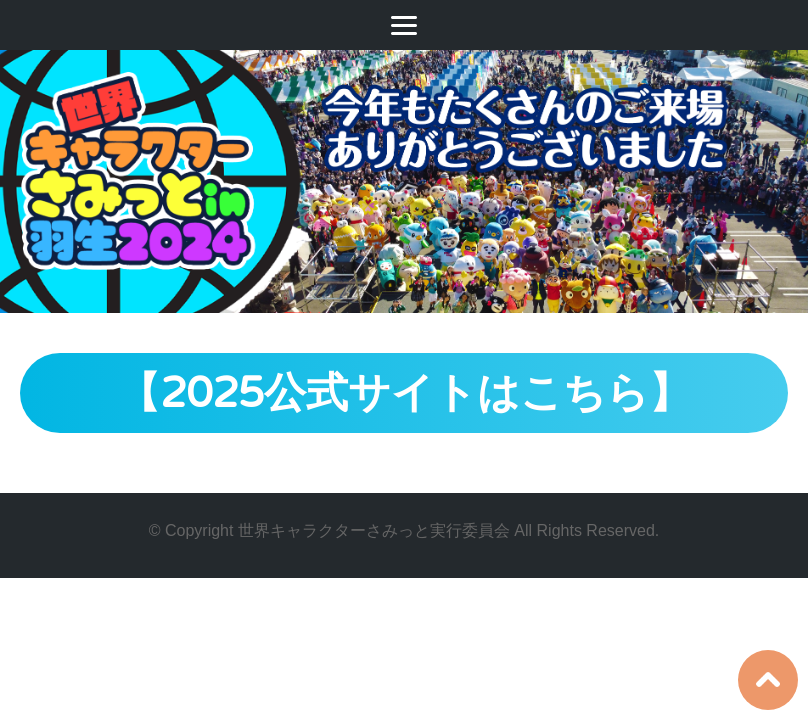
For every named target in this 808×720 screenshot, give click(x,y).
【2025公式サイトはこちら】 (404, 393)
